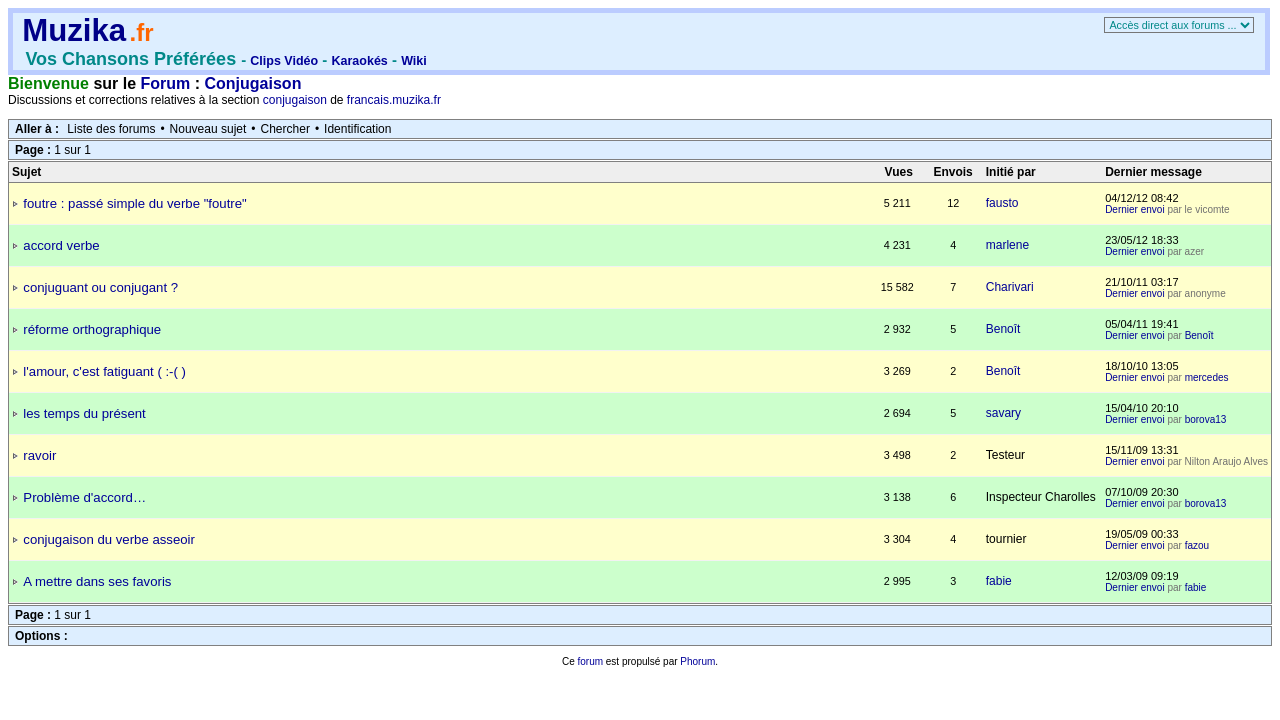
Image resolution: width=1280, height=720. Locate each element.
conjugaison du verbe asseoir (109, 539)
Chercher (285, 129)
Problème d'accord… (84, 497)
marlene (1007, 245)
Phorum (697, 661)
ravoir (39, 455)
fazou (1197, 545)
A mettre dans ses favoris (97, 581)
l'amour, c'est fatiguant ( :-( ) (104, 371)
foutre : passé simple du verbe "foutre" (134, 203)
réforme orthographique (92, 329)
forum (590, 661)
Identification (357, 129)
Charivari (1010, 287)
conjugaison (295, 100)
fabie (999, 581)
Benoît (1003, 329)
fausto (1002, 203)
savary (1003, 413)
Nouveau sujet (208, 129)
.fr (141, 32)
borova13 (1206, 419)
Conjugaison (253, 83)
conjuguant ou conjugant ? (100, 287)
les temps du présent (84, 413)
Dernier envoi (1134, 209)
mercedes (1207, 377)
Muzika (74, 30)
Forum (166, 83)
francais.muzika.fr (394, 100)
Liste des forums (111, 129)
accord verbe (61, 245)
